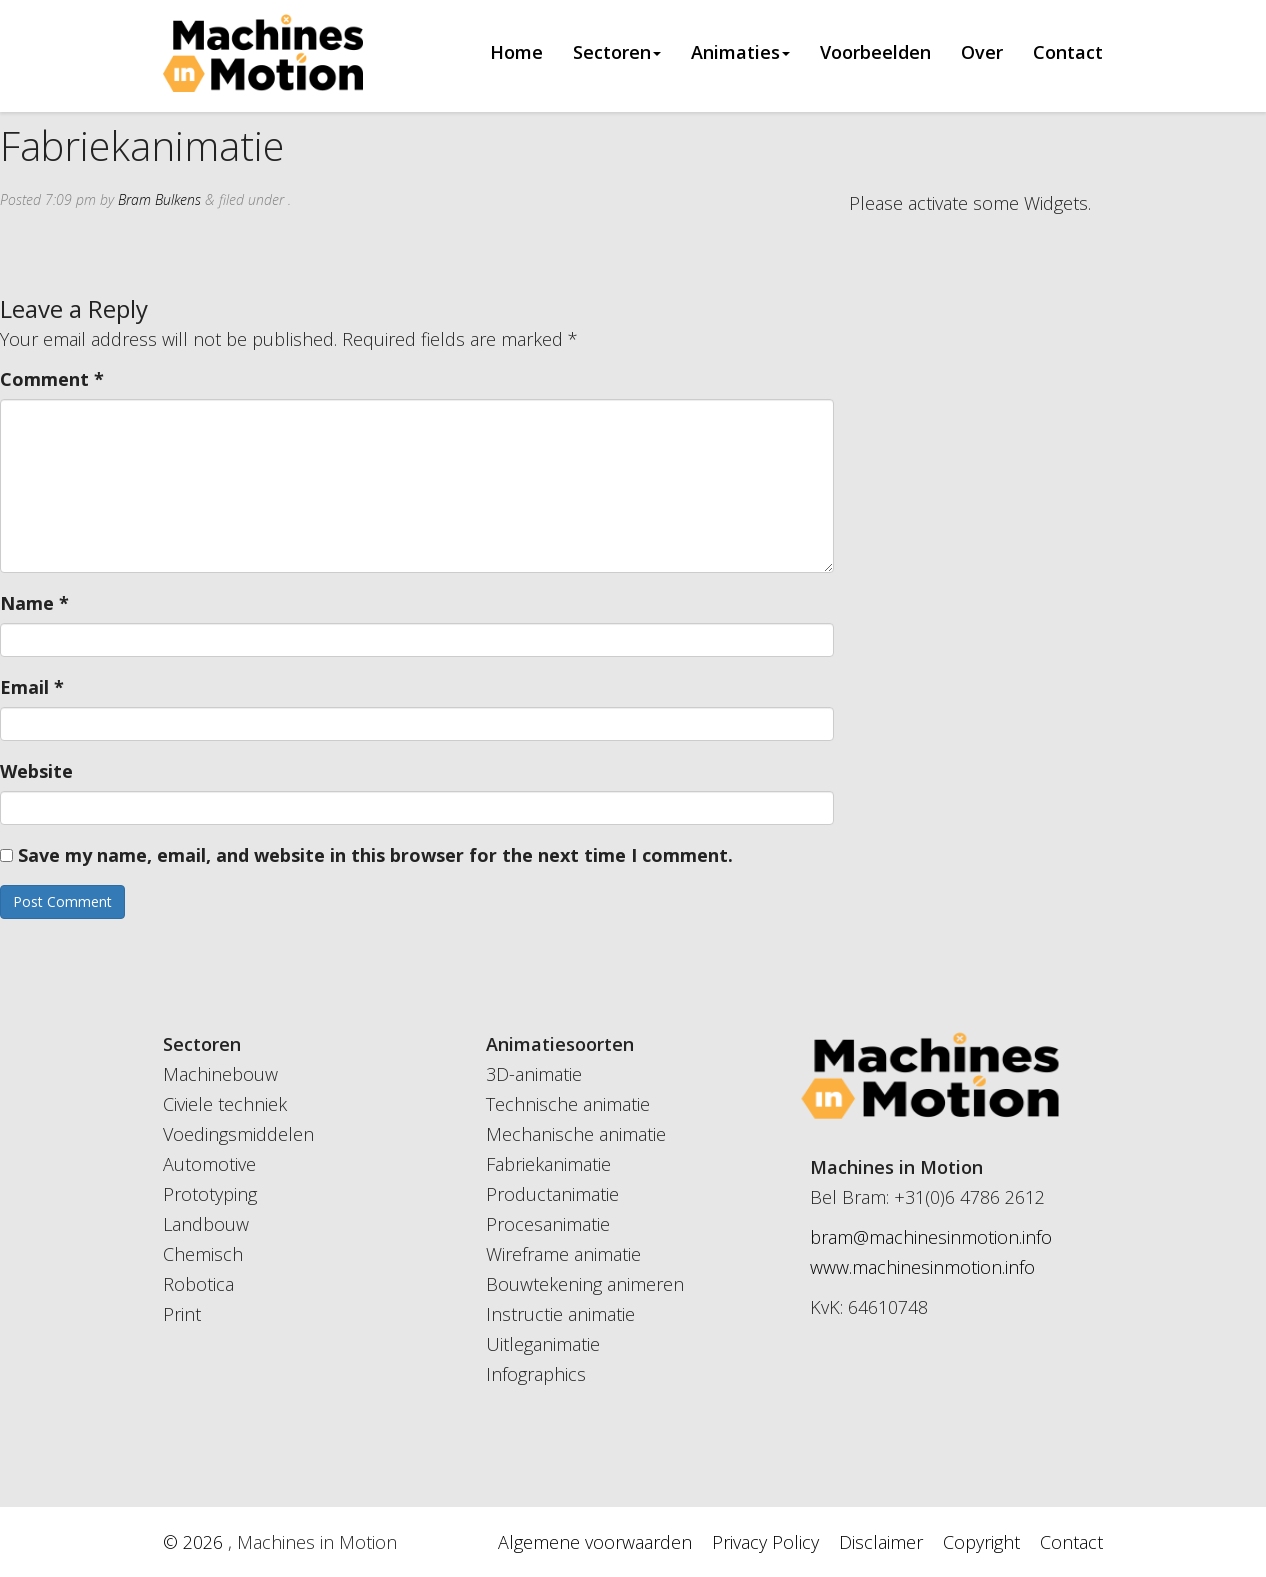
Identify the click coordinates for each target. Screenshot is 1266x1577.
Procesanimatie (548, 1224)
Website (36, 771)
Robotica (198, 1284)
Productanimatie (552, 1194)
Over (982, 53)
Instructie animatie (560, 1314)
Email (32, 687)
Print (182, 1314)
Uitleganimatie (543, 1344)
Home (516, 53)
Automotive (209, 1164)
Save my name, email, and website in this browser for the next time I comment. (375, 855)
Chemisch (203, 1254)
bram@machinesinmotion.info (931, 1237)
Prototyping (210, 1194)
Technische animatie (568, 1104)
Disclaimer (881, 1542)
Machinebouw (220, 1074)
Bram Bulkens (159, 199)
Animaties (740, 53)
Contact (1068, 53)
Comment (52, 379)
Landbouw (206, 1224)
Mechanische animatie (576, 1134)
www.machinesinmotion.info (922, 1267)
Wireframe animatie (563, 1254)
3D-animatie (534, 1074)
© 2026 (195, 1542)
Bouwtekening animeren (585, 1284)
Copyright (981, 1542)
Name (34, 603)
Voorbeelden (875, 53)
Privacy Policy (765, 1542)
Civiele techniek (225, 1104)
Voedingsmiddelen (238, 1134)
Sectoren (617, 53)
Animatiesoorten (560, 1044)
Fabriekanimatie (548, 1164)
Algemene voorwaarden (595, 1542)
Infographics (536, 1374)
